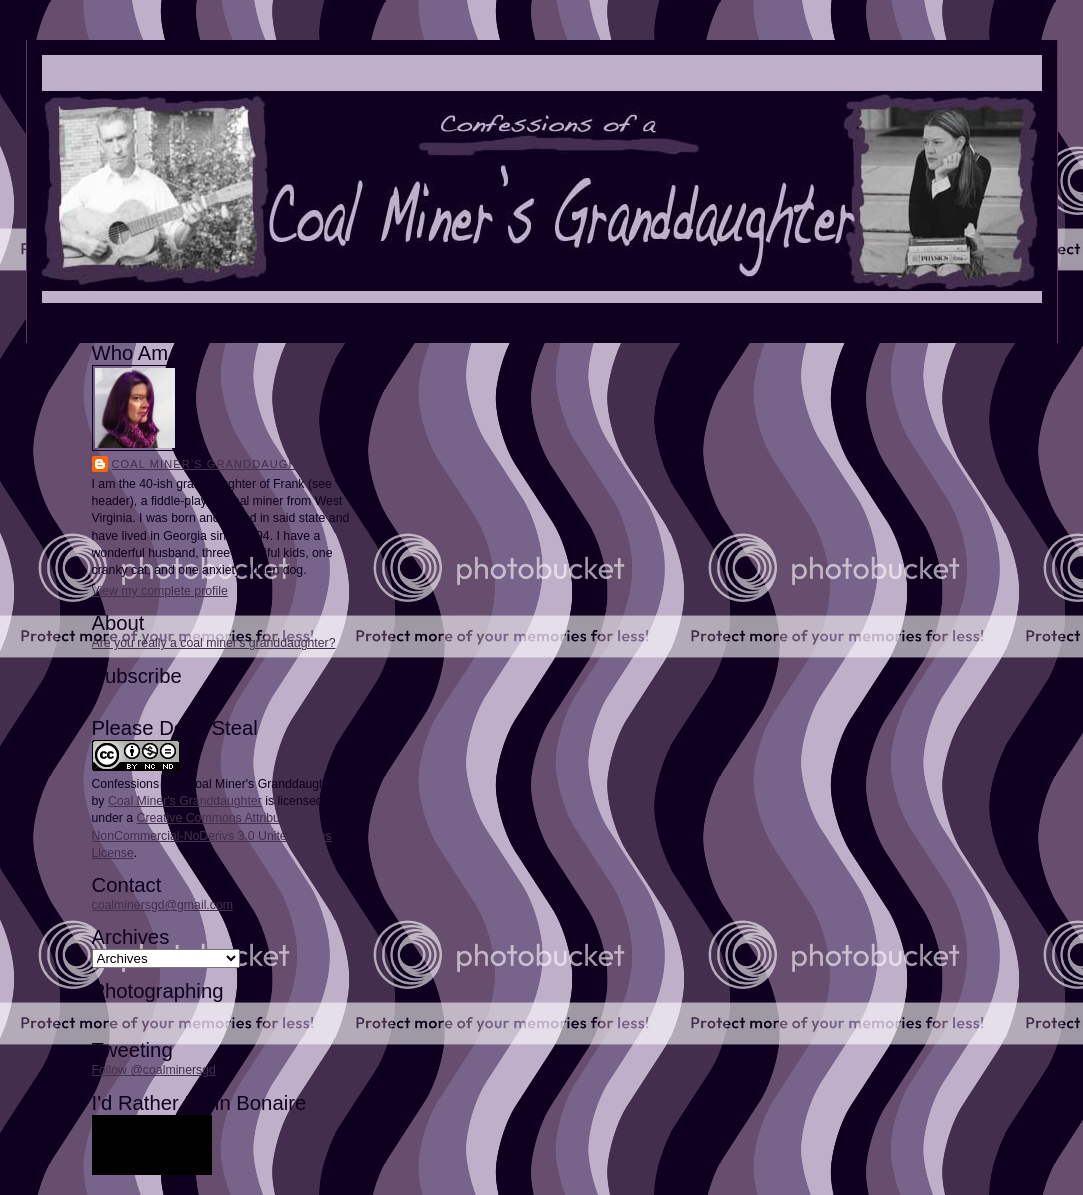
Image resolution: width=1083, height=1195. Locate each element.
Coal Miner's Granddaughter (218, 464)
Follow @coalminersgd (154, 1070)
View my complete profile (160, 591)
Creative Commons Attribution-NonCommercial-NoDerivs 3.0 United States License (212, 835)
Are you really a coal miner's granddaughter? (214, 643)
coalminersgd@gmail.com (162, 905)
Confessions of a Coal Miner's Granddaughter (216, 784)
